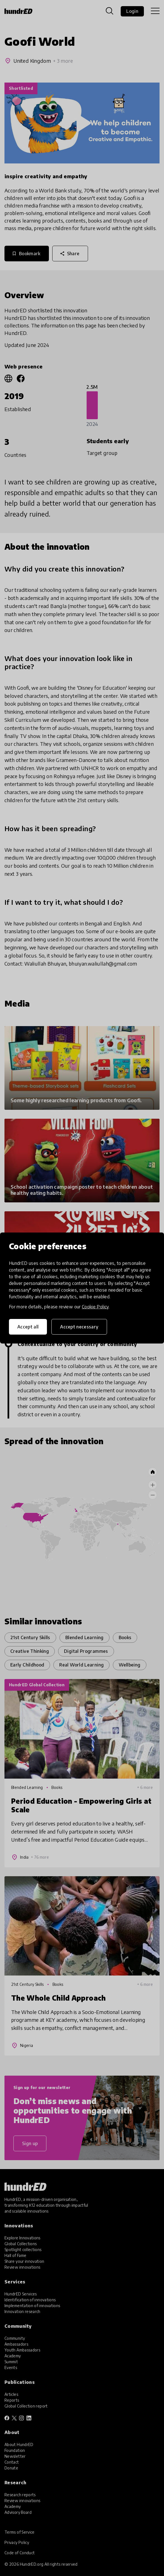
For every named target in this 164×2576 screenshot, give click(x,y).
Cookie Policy (95, 1306)
